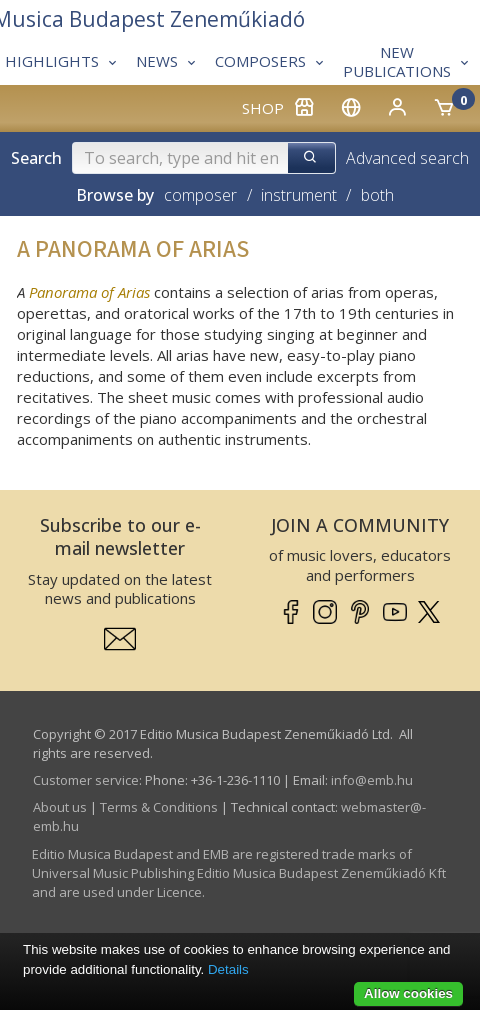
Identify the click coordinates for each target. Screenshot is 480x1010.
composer (200, 195)
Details (228, 969)
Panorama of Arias (89, 292)
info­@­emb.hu (372, 780)
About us (60, 807)
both (377, 195)
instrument (299, 195)
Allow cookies (408, 993)
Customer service (86, 780)
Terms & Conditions (159, 807)
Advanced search (407, 158)
